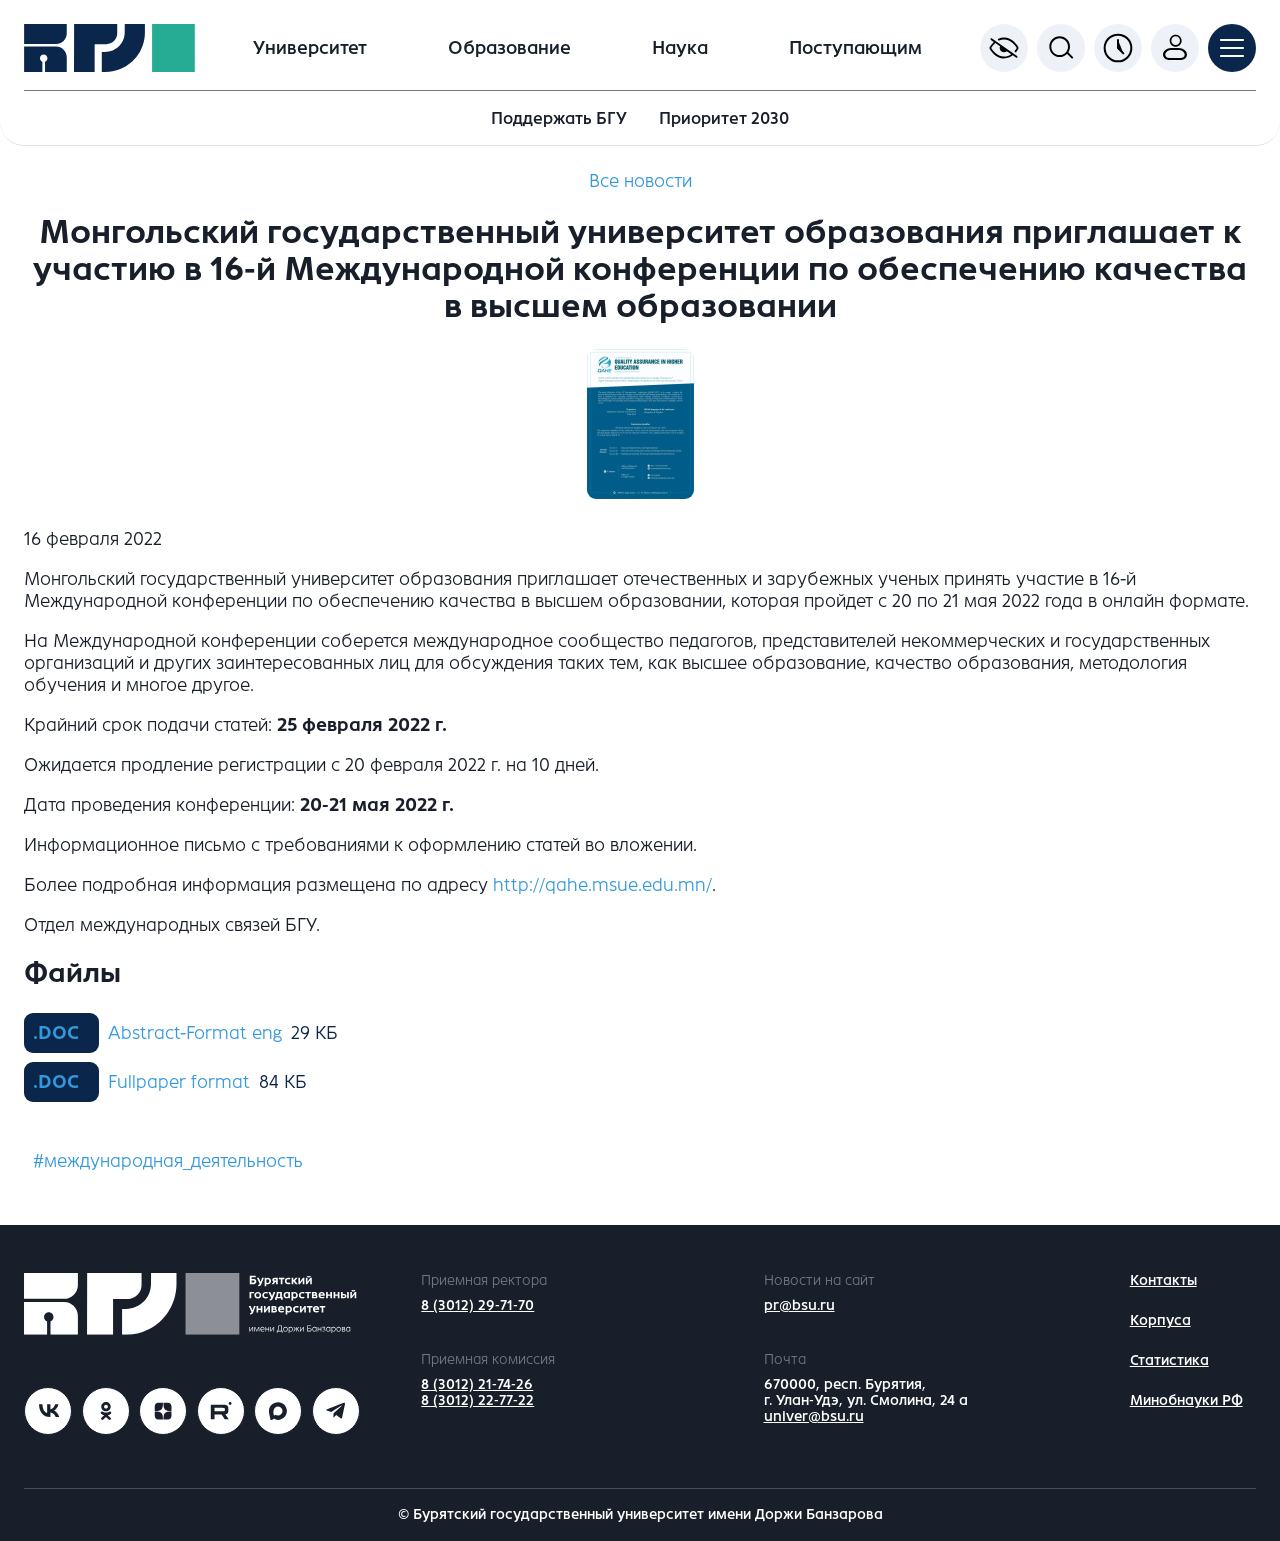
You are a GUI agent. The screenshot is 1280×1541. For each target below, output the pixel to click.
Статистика (1169, 1360)
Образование (509, 48)
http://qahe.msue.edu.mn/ (602, 885)
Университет (310, 48)
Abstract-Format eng (195, 1033)
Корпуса (1160, 1320)
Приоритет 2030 (724, 118)
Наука (680, 48)
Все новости (640, 181)
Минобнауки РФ (1186, 1400)
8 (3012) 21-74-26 (477, 1384)
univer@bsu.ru (814, 1416)
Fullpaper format (179, 1082)
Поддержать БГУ (559, 118)
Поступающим (855, 48)
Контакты (1163, 1280)
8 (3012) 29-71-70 (477, 1305)
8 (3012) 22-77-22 (477, 1400)
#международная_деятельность (168, 1161)
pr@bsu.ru (799, 1305)
